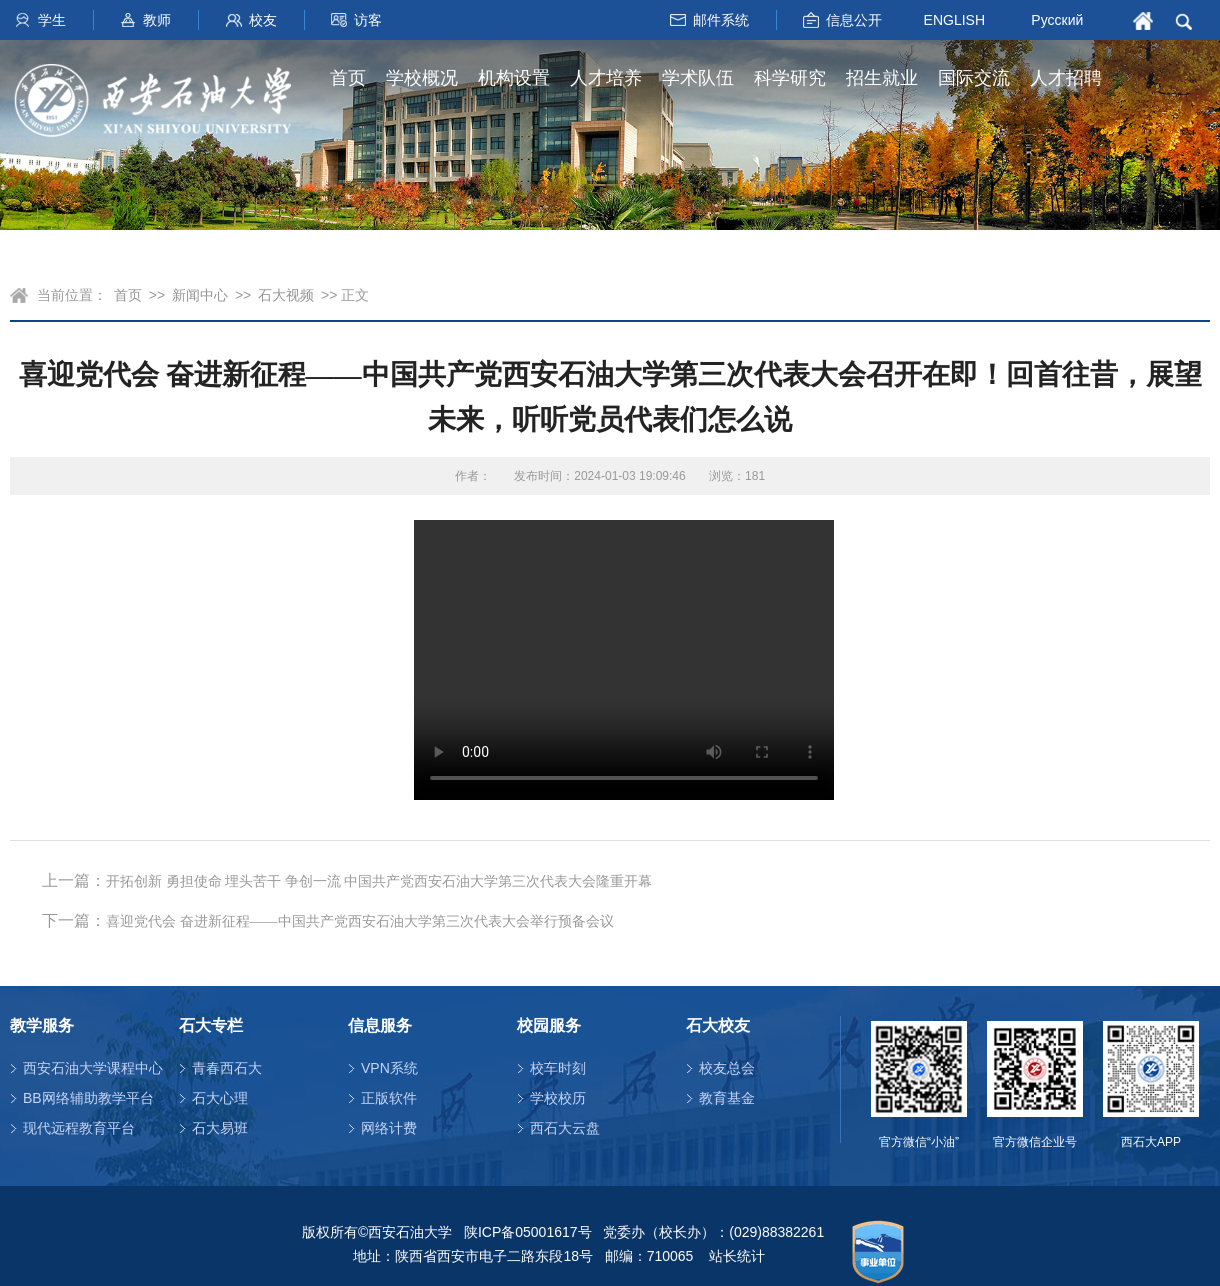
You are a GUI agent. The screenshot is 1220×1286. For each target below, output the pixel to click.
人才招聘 (1066, 78)
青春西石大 (227, 1068)
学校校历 (558, 1098)
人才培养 (606, 78)
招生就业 (882, 78)
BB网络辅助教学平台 (88, 1098)
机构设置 (514, 78)
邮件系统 (721, 20)
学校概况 (422, 78)
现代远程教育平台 (79, 1128)
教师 (157, 20)
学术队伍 (698, 78)
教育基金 (727, 1098)
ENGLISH (954, 19)
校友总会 (727, 1068)
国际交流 (974, 78)
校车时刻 (558, 1068)
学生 (52, 20)
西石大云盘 (565, 1128)
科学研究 (790, 78)
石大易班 (220, 1128)
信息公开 (854, 20)
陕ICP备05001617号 (528, 1232)
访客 (368, 20)
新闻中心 (200, 295)
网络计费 (389, 1128)
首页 (348, 78)
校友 (263, 20)
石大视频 (286, 295)
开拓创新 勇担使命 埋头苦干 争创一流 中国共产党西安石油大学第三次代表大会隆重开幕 (379, 881)
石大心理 (220, 1098)
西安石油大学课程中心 (93, 1068)
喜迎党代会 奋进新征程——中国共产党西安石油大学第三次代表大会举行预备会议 (360, 921)
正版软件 (389, 1098)
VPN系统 (389, 1068)
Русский (1057, 20)
